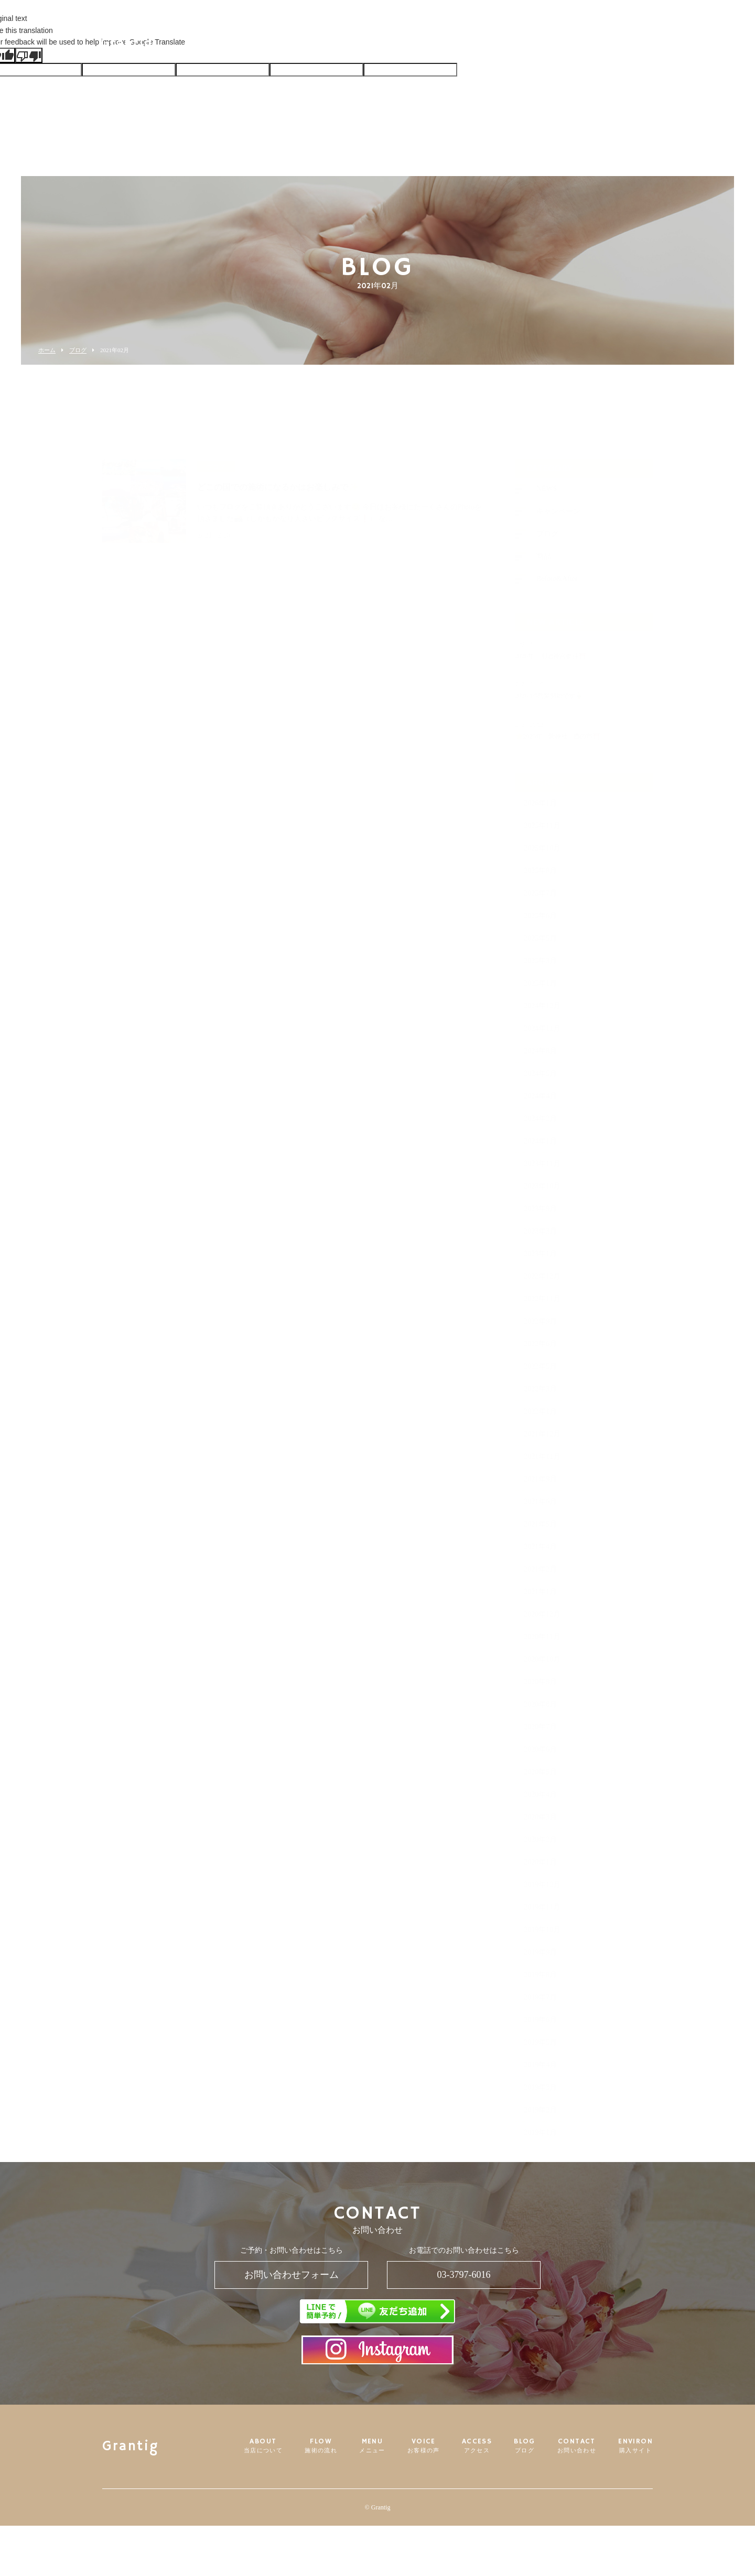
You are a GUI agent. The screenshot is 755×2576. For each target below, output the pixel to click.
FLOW (329, 44)
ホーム (47, 350)
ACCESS (463, 44)
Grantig (147, 44)
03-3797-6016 (464, 2274)
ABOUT (279, 44)
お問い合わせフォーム (291, 2274)
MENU (373, 44)
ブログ (78, 350)
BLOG (503, 44)
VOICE (417, 44)
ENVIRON (600, 44)
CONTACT (548, 44)
